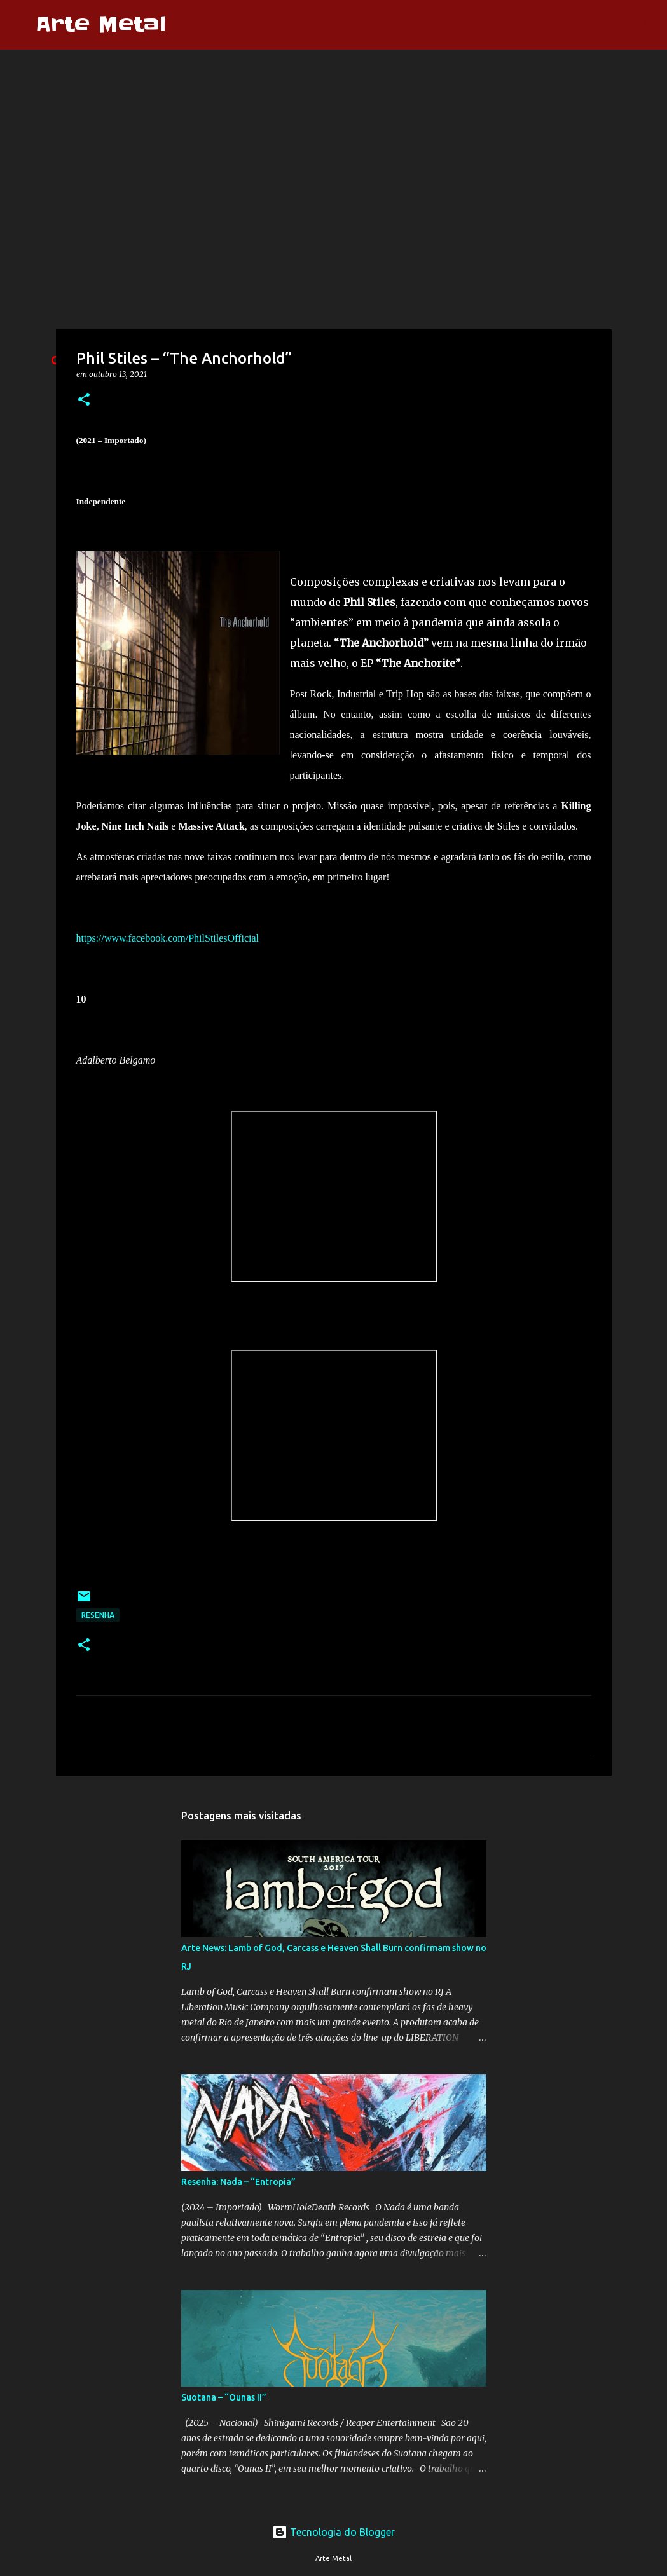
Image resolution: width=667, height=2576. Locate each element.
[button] (84, 400)
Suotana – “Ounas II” (223, 2397)
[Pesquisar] (183, 25)
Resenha (97, 1615)
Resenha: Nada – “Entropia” (238, 2182)
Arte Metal (101, 24)
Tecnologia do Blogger (333, 2532)
